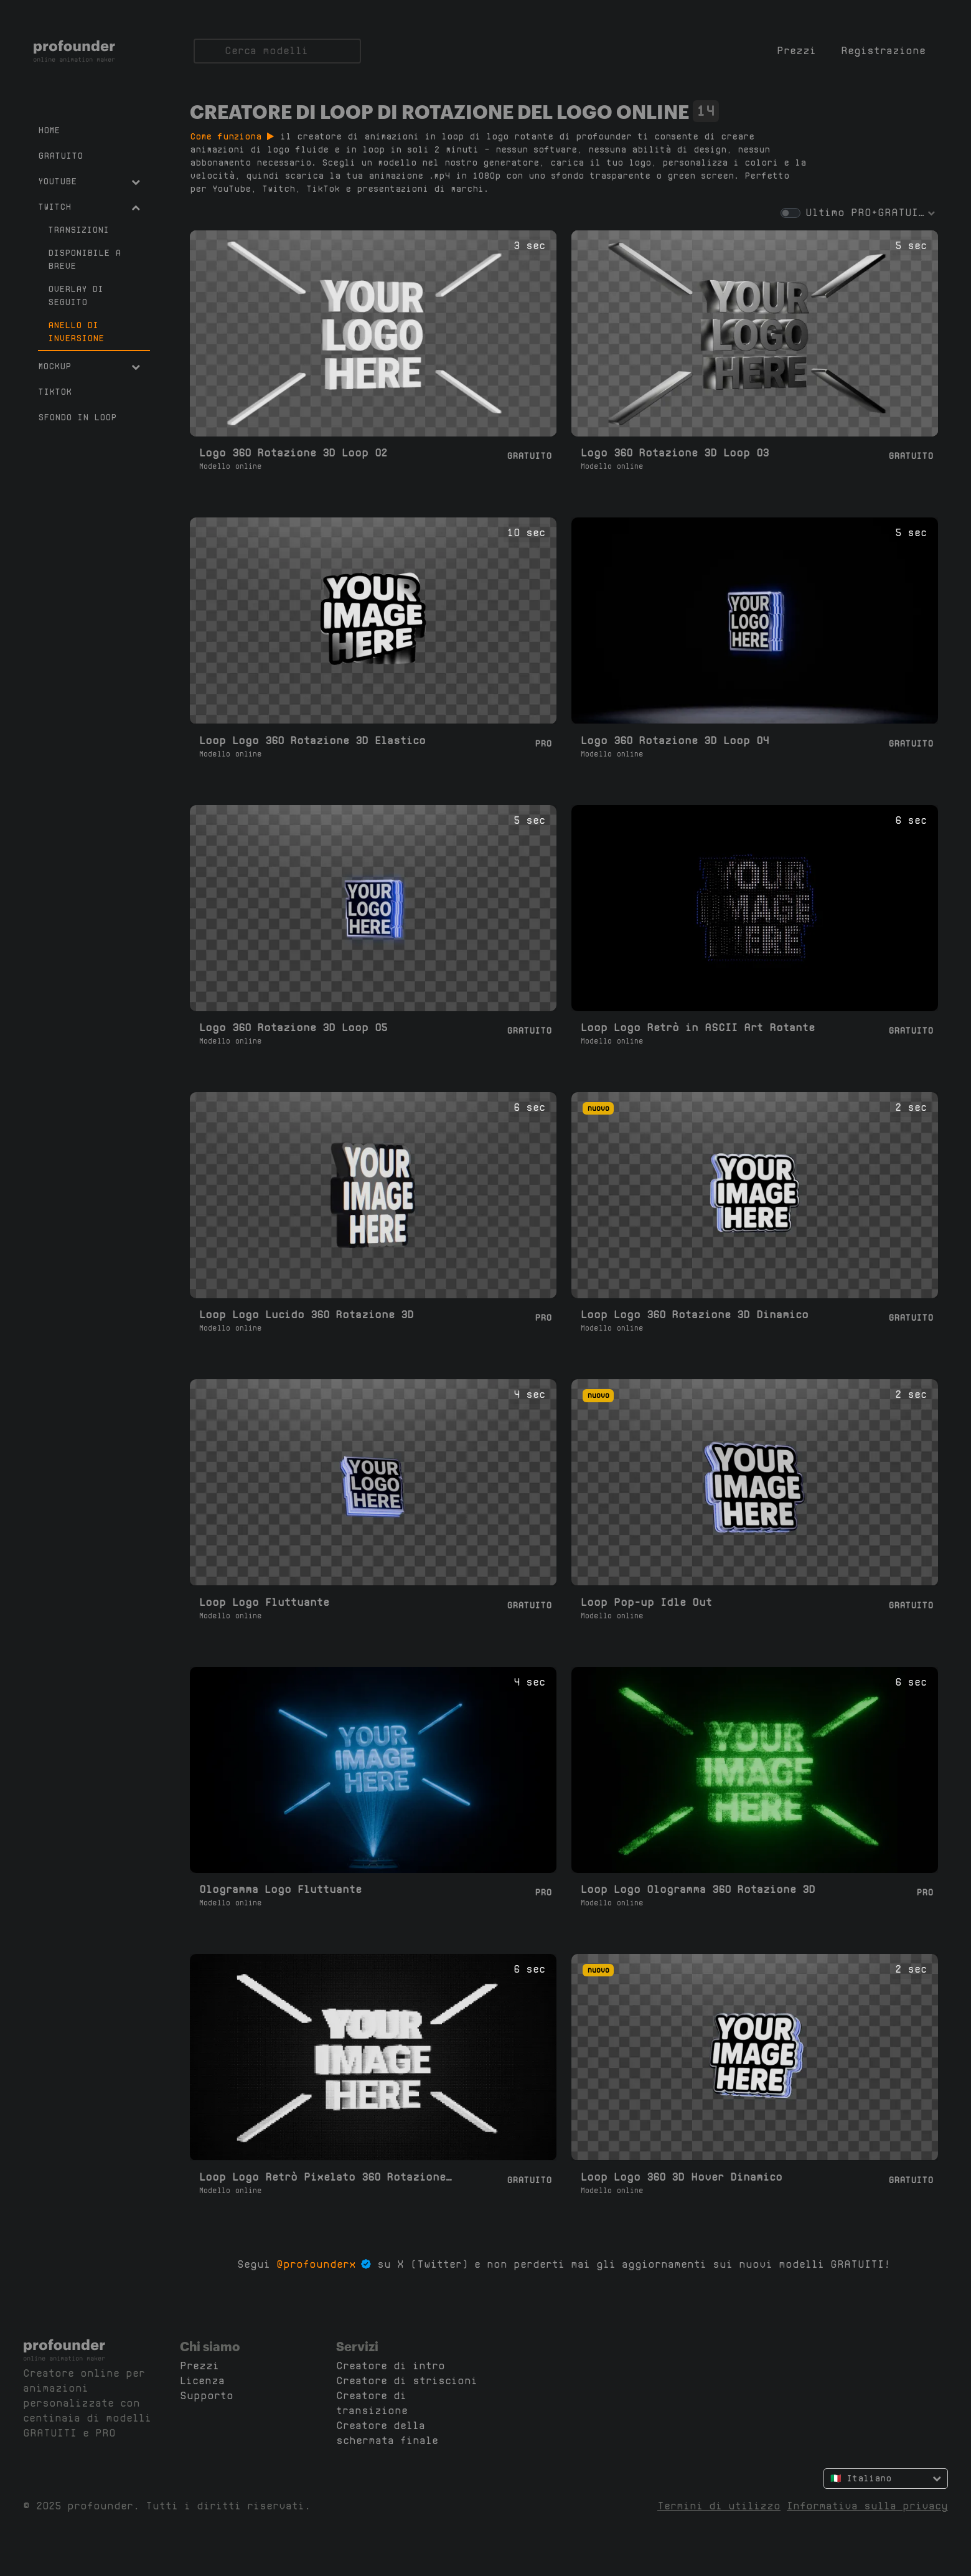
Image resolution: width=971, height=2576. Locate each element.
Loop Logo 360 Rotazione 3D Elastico (312, 740)
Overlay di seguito (75, 295)
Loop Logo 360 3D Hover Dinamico (681, 2177)
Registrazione (883, 50)
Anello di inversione (76, 331)
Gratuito (60, 156)
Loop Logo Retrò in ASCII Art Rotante (698, 1027)
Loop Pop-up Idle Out (646, 1602)
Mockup (89, 366)
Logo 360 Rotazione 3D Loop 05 (293, 1027)
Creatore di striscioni (406, 2380)
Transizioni (78, 230)
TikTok (55, 392)
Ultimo (825, 212)
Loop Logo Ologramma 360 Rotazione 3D (698, 1889)
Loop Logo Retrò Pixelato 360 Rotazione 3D (327, 2177)
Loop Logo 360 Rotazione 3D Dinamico (695, 1314)
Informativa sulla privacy (867, 2506)
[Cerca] (277, 51)
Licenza (202, 2380)
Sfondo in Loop (77, 417)
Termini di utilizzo (719, 2506)
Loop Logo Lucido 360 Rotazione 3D (306, 1314)
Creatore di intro (390, 2366)
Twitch (89, 207)
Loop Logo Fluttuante (264, 1602)
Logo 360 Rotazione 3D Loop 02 (293, 453)
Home (49, 130)
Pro (543, 743)
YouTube (89, 181)
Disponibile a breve (84, 259)
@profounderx (316, 2264)
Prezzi (796, 50)
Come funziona (232, 136)
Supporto (206, 2395)
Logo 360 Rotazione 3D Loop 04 (675, 740)
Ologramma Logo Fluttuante (280, 1889)
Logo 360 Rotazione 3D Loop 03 (675, 453)
